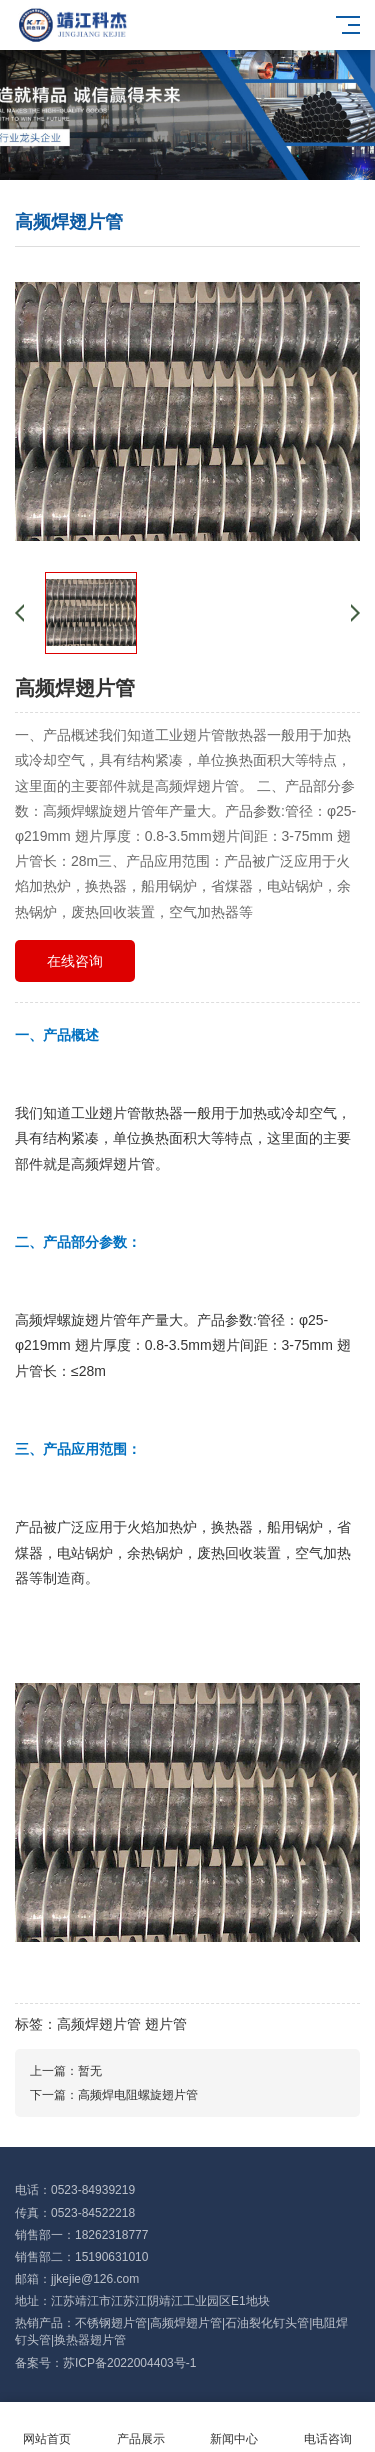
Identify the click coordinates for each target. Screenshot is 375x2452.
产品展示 (141, 2427)
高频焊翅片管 (99, 2024)
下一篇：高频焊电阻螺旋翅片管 (114, 2095)
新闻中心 (235, 2427)
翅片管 (166, 2024)
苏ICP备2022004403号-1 (129, 2363)
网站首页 (47, 2427)
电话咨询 (328, 2427)
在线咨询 (75, 961)
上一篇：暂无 (66, 2071)
